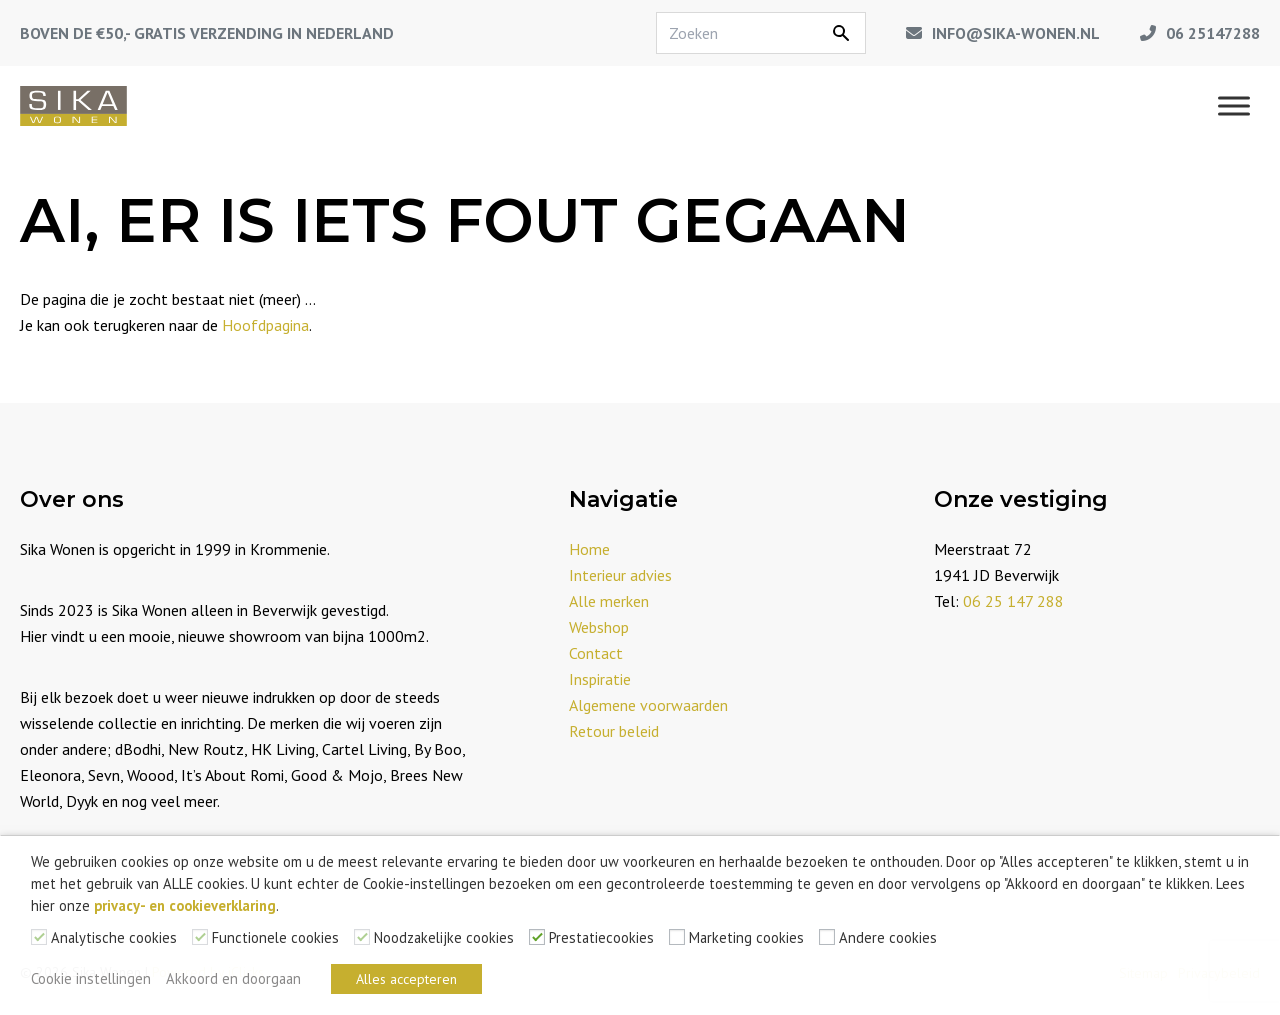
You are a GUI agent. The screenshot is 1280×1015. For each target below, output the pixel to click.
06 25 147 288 (1013, 601)
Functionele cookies (275, 937)
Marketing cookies (746, 937)
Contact (596, 653)
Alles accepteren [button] (406, 979)
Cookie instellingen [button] (91, 978)
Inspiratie (600, 679)
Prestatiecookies (601, 937)
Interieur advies (620, 575)
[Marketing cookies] (677, 937)
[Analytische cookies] (39, 937)
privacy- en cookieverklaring (185, 905)
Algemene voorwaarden (648, 705)
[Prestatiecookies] (537, 937)
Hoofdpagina (265, 325)
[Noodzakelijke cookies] (362, 937)
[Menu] (1234, 105)
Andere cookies (888, 937)
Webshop (599, 627)
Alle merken (609, 601)
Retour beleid (614, 731)
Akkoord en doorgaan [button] (233, 978)
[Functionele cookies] (200, 937)
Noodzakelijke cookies (444, 937)
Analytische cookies (114, 937)
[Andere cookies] (827, 937)
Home (589, 549)
